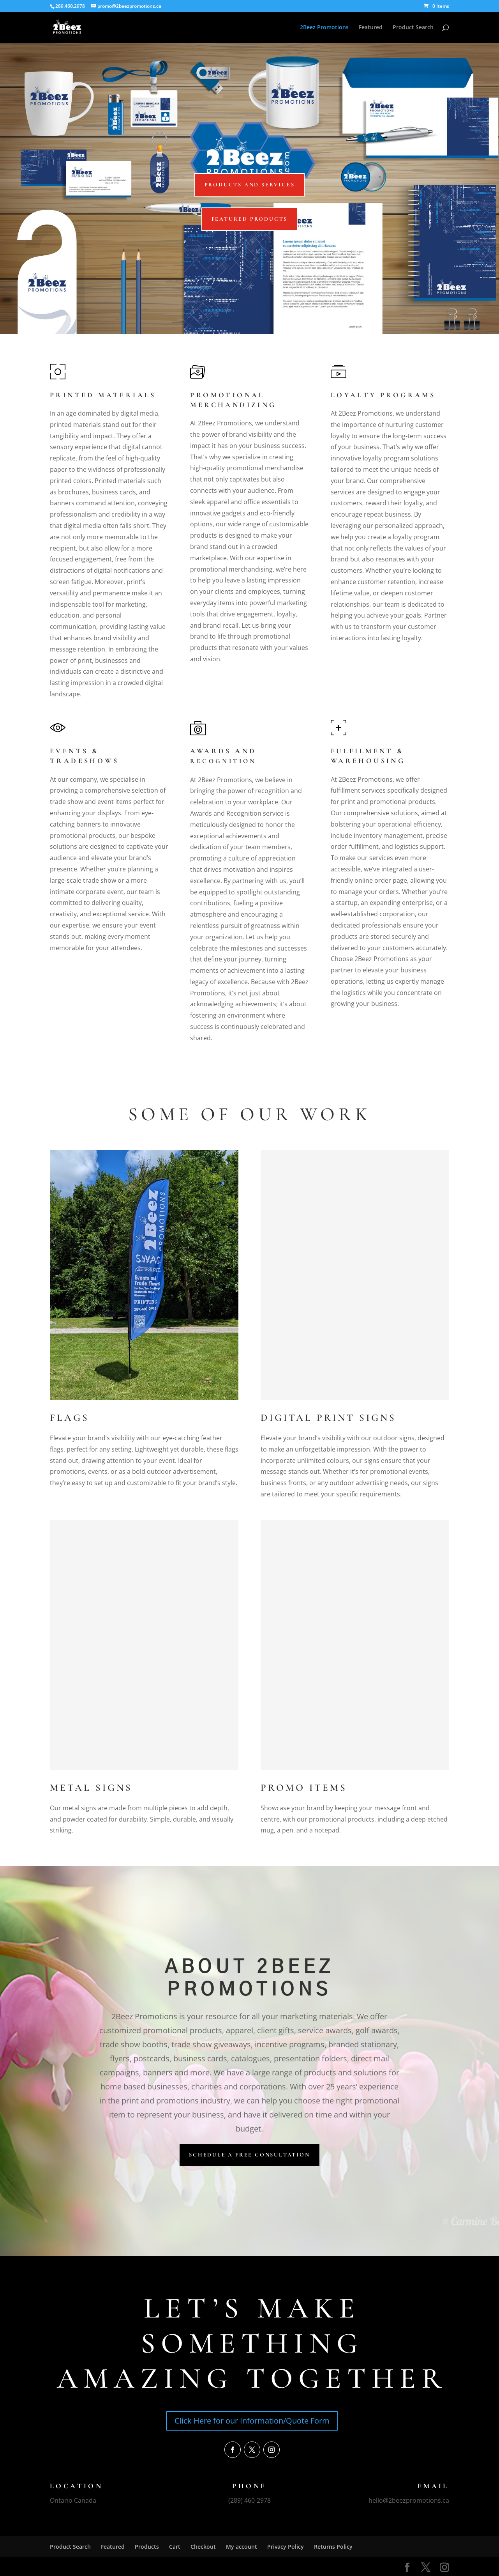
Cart (174, 2546)
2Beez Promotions (324, 28)
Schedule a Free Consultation (249, 2154)
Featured (371, 28)
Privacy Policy (285, 2546)
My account (241, 2546)
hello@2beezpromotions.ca (409, 2500)
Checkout (203, 2546)
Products (147, 2546)
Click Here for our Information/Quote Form (252, 2420)
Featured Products (250, 219)
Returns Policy (333, 2546)
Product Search (413, 28)
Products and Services (250, 184)
